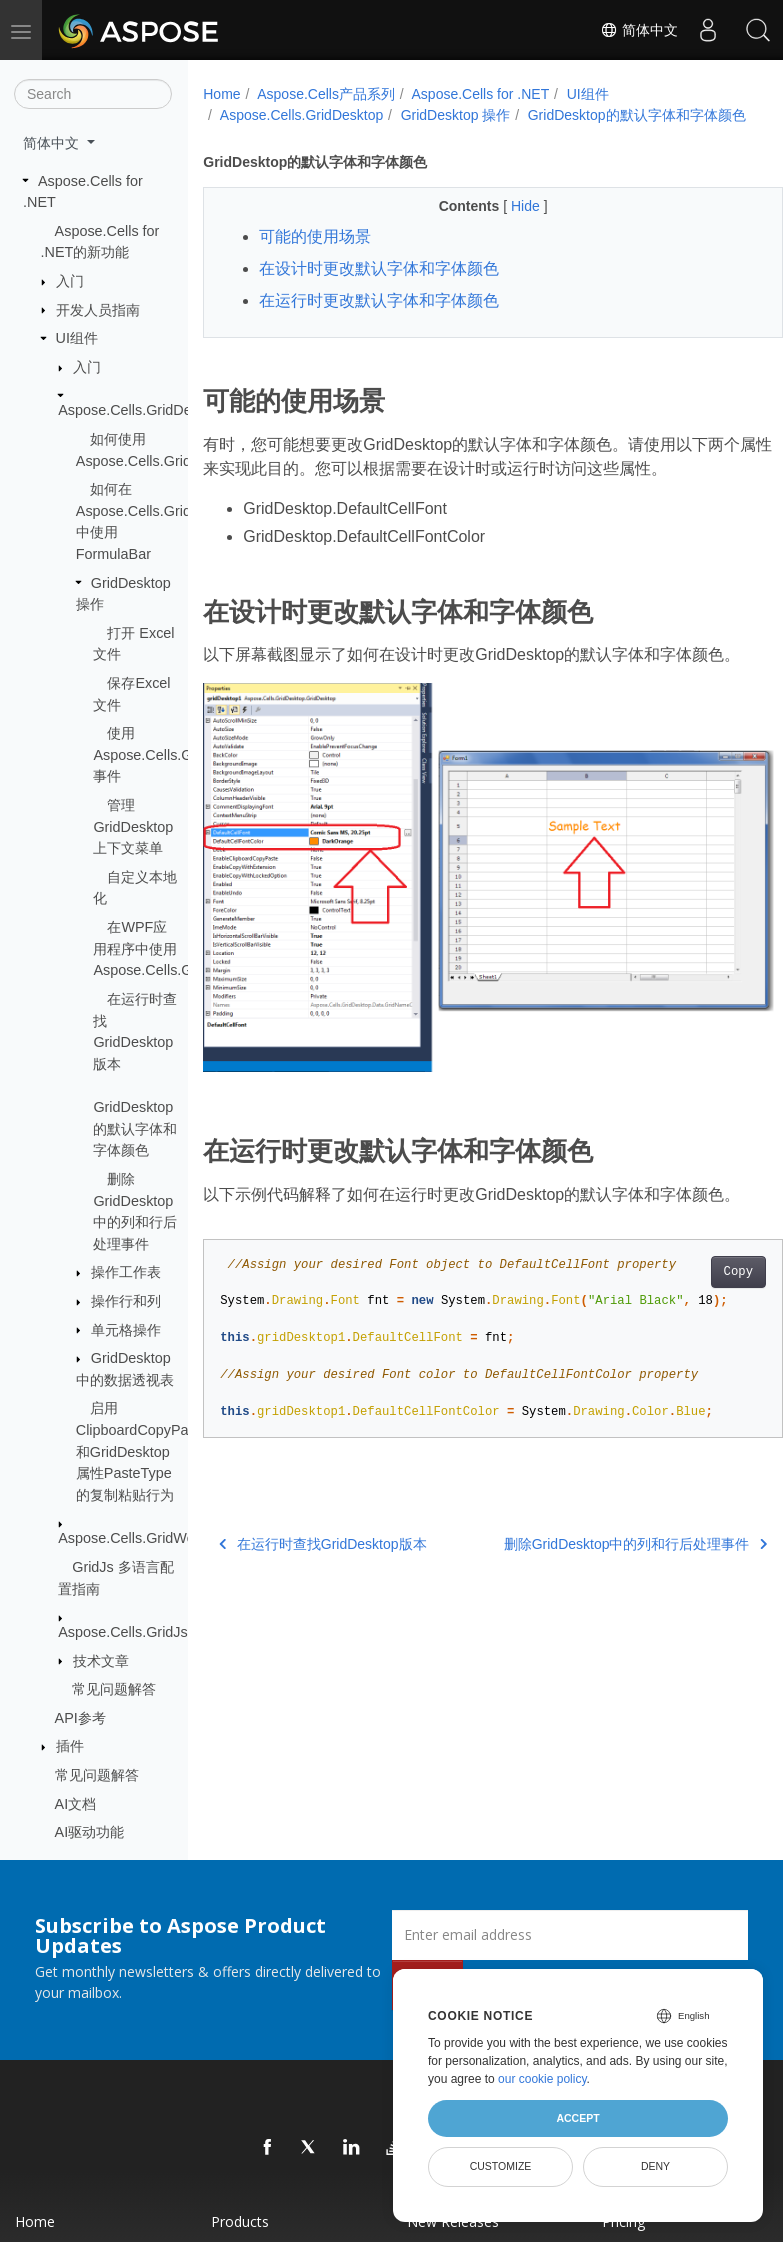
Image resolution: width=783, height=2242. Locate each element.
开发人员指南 (98, 310)
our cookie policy (542, 2079)
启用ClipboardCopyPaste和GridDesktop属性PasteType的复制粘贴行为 (142, 1451)
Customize (501, 2166)
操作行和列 (126, 1301)
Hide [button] (506, 227)
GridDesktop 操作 (456, 115)
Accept (577, 2118)
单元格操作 (126, 1330)
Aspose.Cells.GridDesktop (142, 410)
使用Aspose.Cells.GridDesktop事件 (177, 754)
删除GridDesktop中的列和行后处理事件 (594, 1537)
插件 (70, 1746)
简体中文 (639, 30)
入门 (70, 281)
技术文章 (101, 1661)
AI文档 (76, 1804)
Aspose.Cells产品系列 (326, 94)
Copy (696, 1265)
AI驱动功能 (90, 1832)
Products (240, 2221)
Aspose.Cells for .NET (481, 94)
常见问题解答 (114, 1689)
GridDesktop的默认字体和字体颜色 (135, 1128)
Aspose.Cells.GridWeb (130, 1538)
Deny (655, 2166)
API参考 (80, 1718)
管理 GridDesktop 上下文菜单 (133, 826)
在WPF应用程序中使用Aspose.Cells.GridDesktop (177, 948)
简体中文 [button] (53, 143)
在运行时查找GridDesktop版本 (322, 1537)
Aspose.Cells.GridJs (123, 1632)
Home (221, 94)
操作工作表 (126, 1272)
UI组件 (77, 338)
